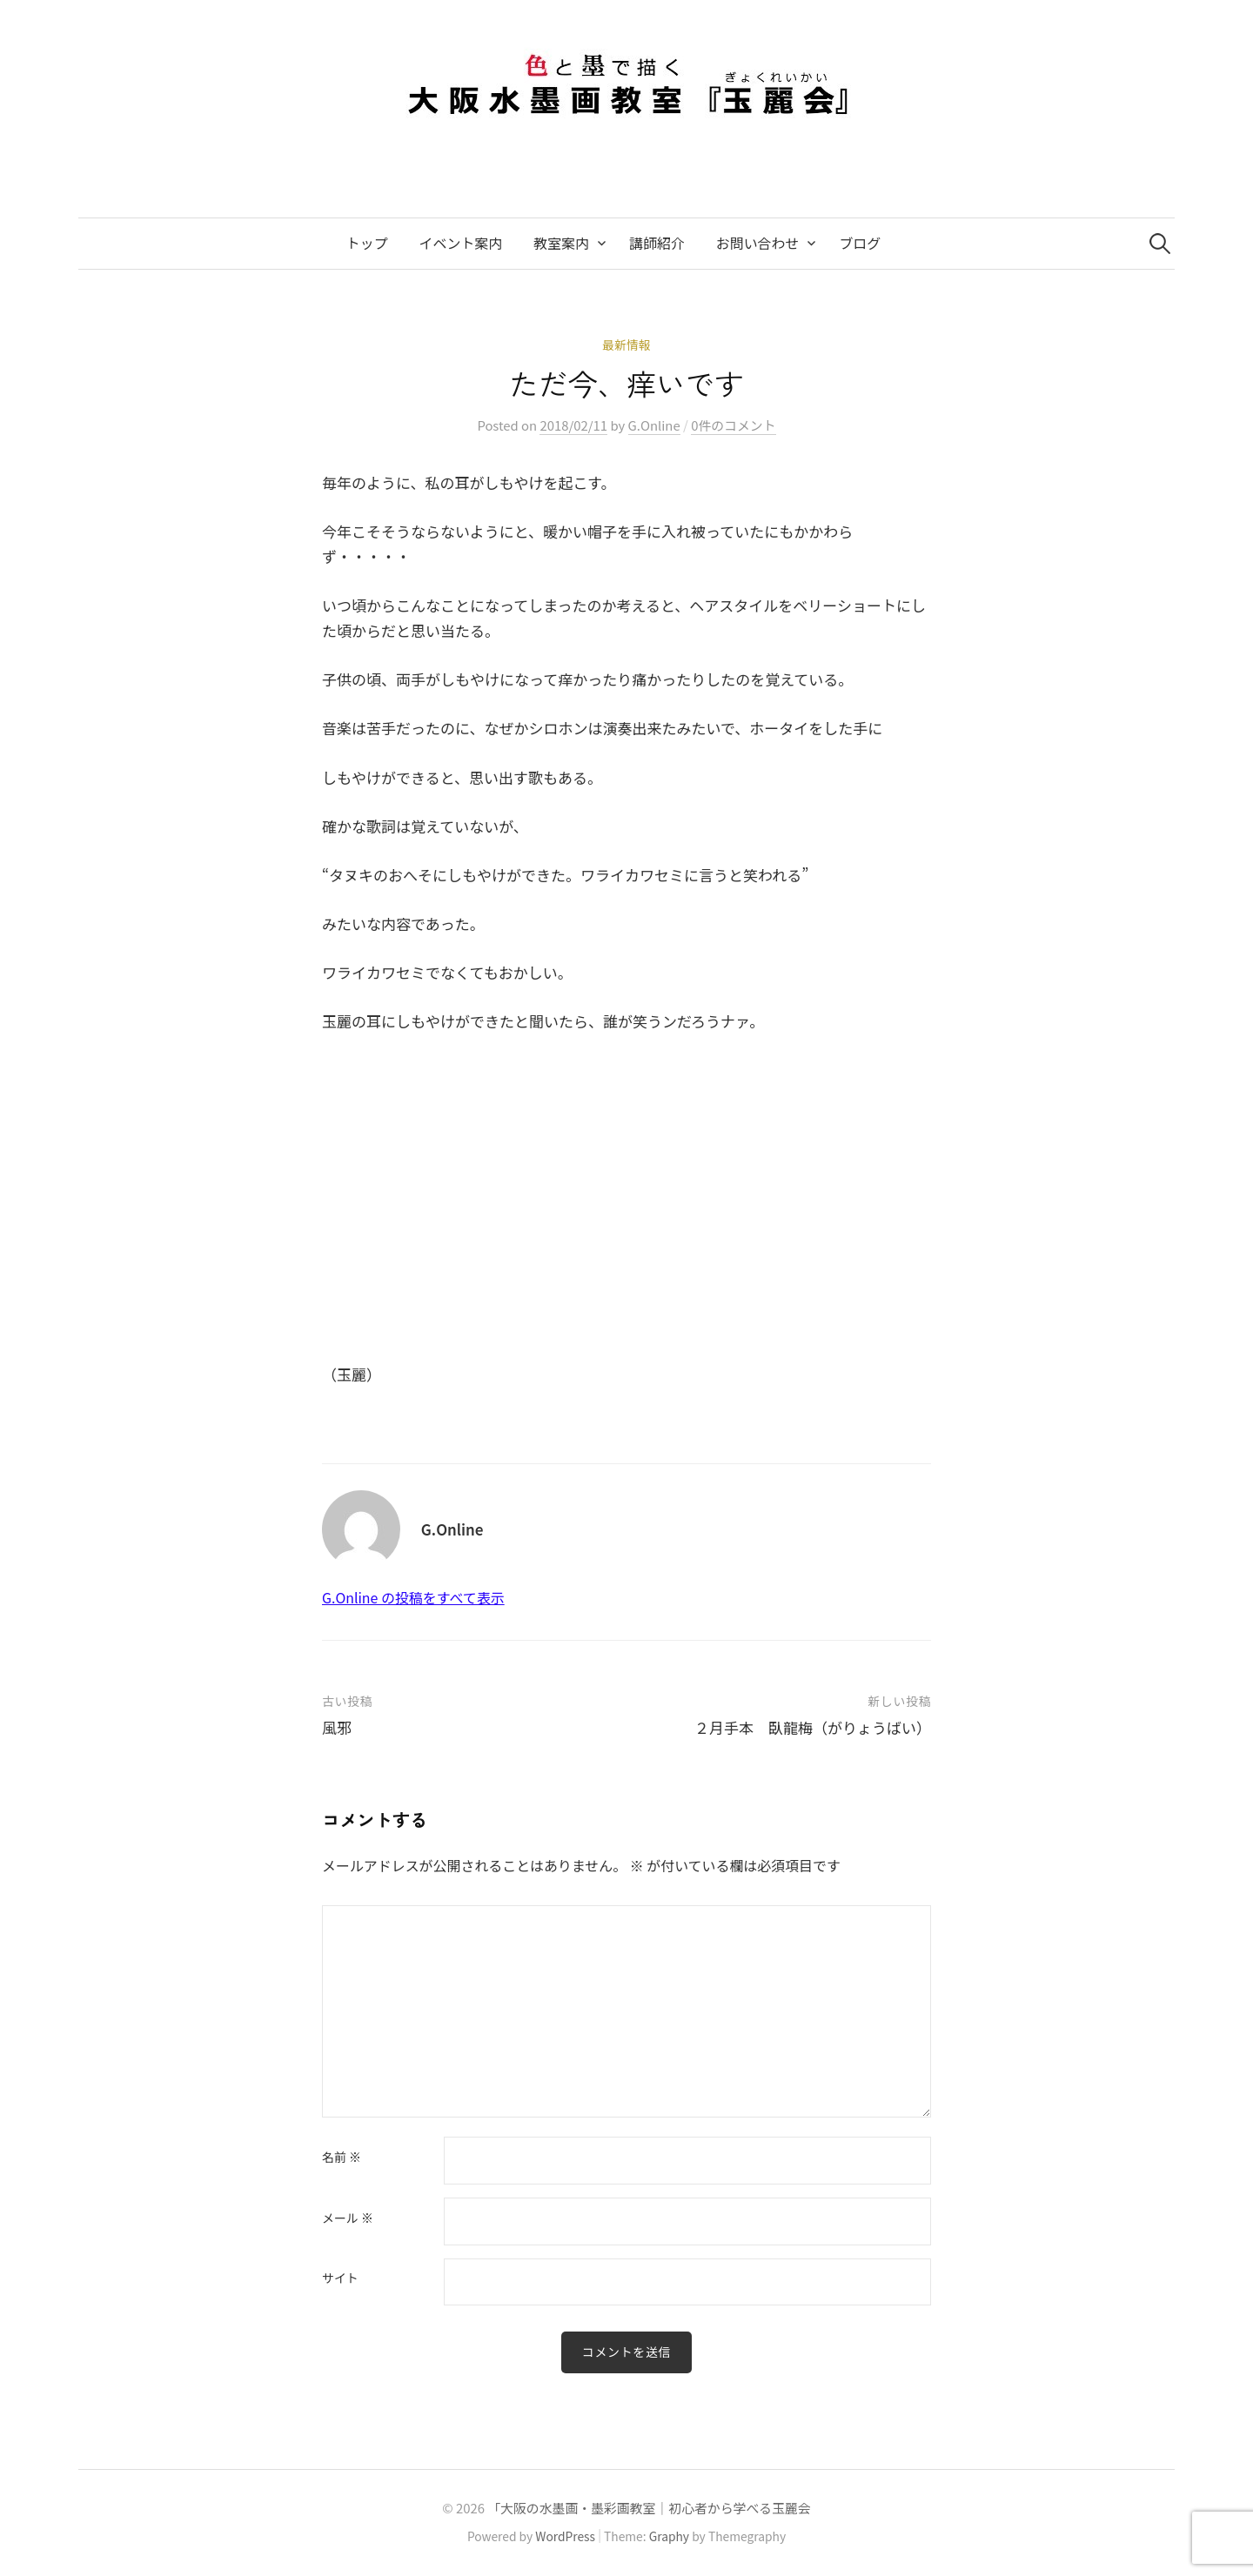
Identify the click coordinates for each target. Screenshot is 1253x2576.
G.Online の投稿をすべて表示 (413, 1598)
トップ (367, 243)
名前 (341, 2157)
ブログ (860, 243)
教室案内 (561, 243)
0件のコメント (733, 425)
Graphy (669, 2536)
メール (347, 2218)
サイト (340, 2278)
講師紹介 (657, 243)
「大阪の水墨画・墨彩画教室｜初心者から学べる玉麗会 (649, 2508)
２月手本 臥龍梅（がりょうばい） (812, 1727)
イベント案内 (461, 243)
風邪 (337, 1727)
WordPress (565, 2536)
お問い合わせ (758, 243)
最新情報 (626, 344)
